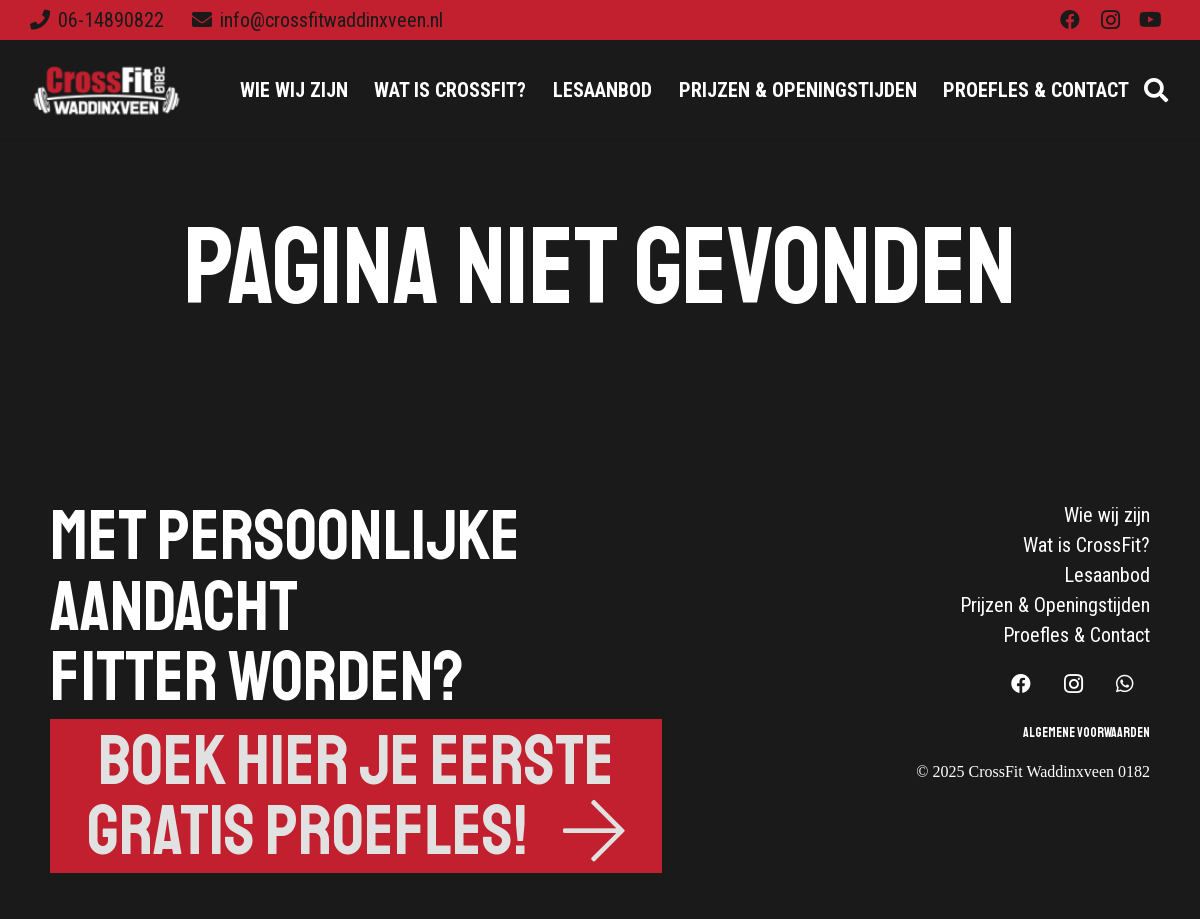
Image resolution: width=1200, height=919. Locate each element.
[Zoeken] (1155, 90)
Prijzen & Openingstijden (1055, 605)
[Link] (108, 90)
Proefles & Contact (1076, 635)
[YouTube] (1150, 20)
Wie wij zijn (1107, 515)
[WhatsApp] (1125, 684)
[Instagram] (1110, 20)
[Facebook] (1070, 20)
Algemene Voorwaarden (1086, 732)
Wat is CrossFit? (1086, 545)
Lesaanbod (1107, 575)
